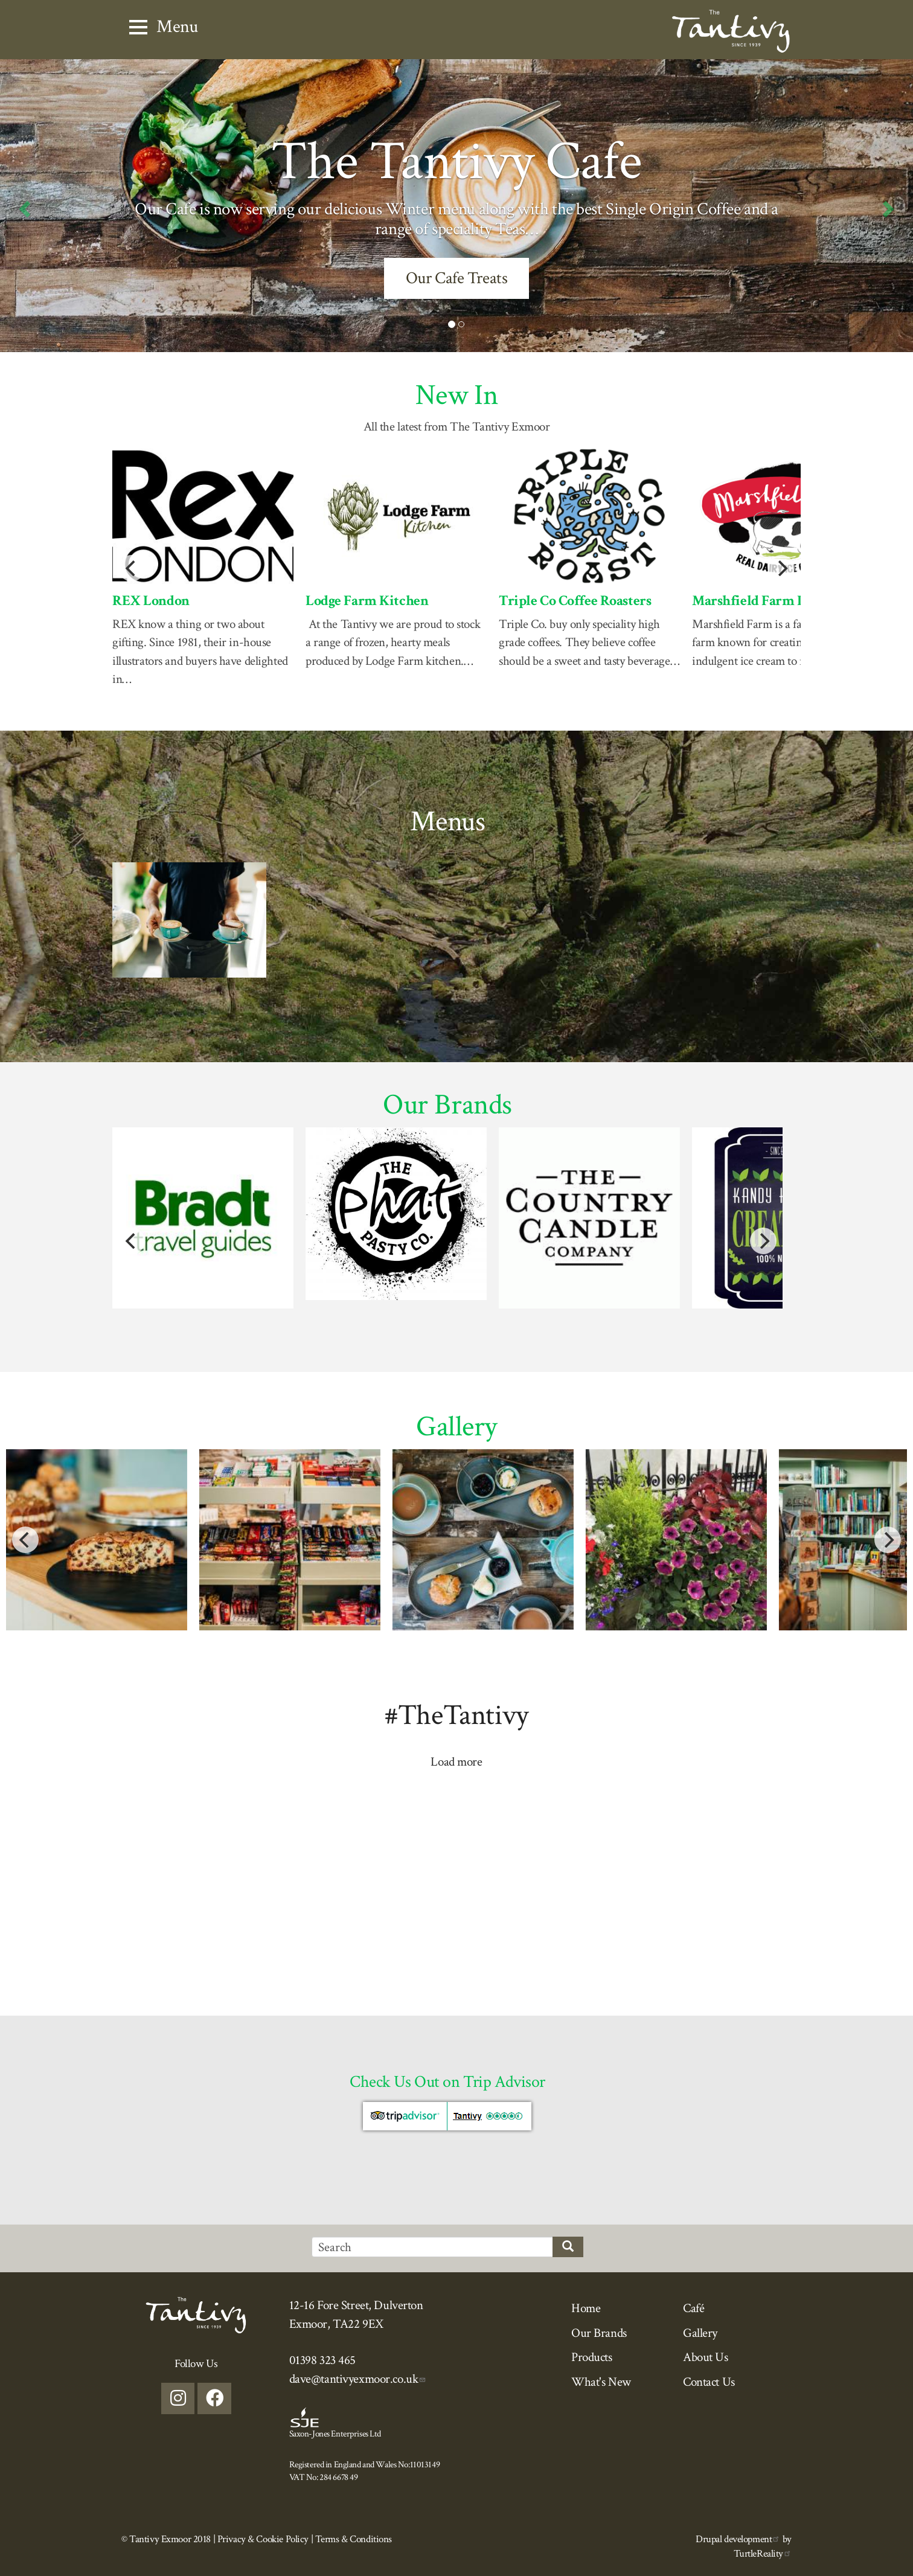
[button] (23, 205)
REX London (151, 600)
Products (591, 2357)
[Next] (781, 568)
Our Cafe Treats (457, 278)
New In (456, 395)
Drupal (738, 2539)
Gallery (700, 2333)
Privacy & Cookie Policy (263, 2539)
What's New (601, 2382)
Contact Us (709, 2382)
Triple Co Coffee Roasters (575, 600)
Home (585, 2308)
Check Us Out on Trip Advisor (447, 2082)
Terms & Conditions (353, 2539)
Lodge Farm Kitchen (367, 600)
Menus (447, 822)
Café (693, 2308)
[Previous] (131, 568)
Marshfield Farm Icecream (772, 600)
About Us (705, 2357)
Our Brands (599, 2333)
